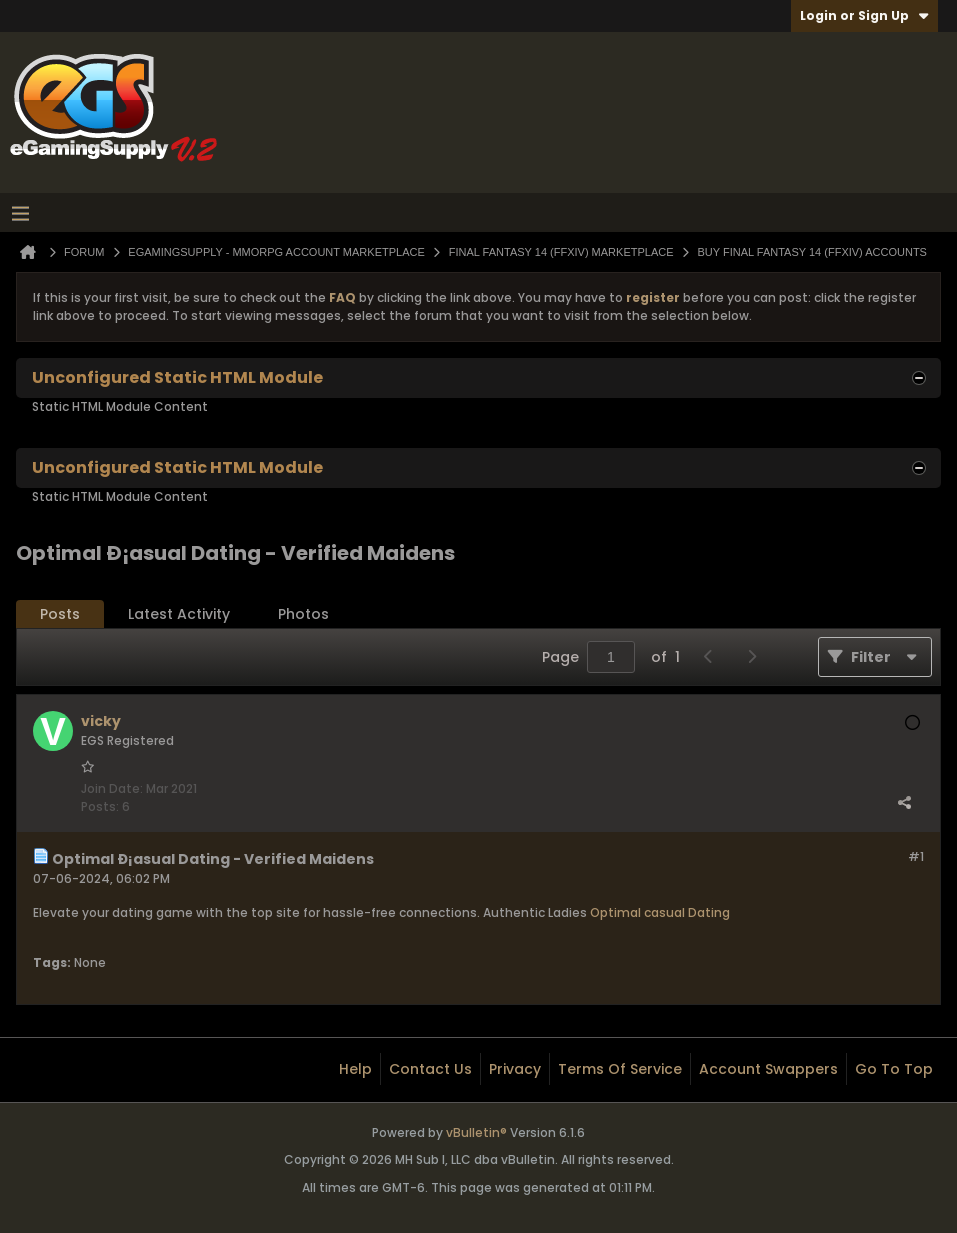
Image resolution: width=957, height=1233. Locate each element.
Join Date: (112, 788)
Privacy (515, 1069)
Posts (60, 614)
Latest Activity (179, 614)
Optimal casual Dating (660, 912)
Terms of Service (620, 1069)
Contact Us (430, 1069)
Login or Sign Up (864, 15)
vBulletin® (476, 1132)
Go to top (894, 1069)
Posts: (100, 806)
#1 (916, 856)
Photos (303, 614)
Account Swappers (768, 1069)
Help (355, 1069)
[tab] (60, 614)
